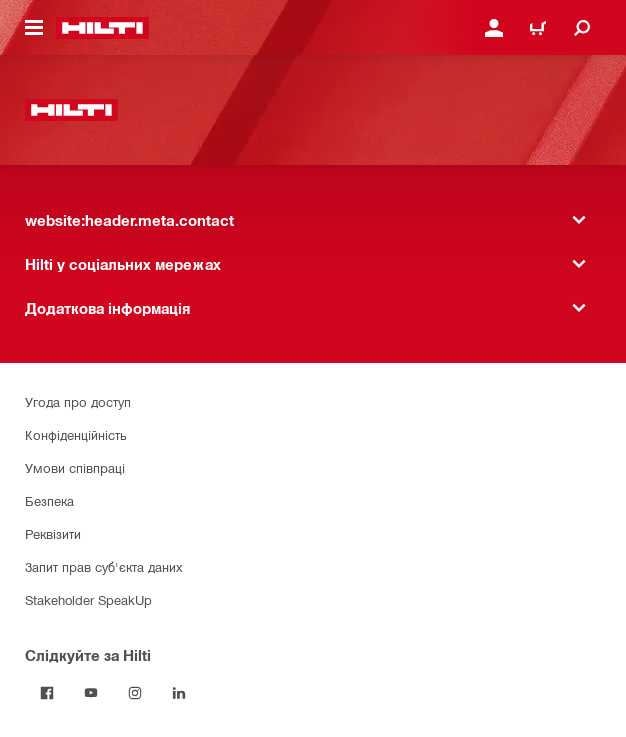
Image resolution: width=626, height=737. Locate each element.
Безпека (49, 500)
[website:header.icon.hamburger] (34, 28)
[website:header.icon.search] (582, 28)
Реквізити (53, 533)
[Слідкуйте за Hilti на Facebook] (47, 693)
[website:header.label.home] (102, 28)
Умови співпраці (75, 467)
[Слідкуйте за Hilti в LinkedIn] (179, 693)
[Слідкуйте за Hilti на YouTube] (91, 693)
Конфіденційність (76, 434)
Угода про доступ (78, 401)
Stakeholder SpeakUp (88, 599)
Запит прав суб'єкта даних (103, 566)
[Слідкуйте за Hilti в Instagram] (135, 693)
